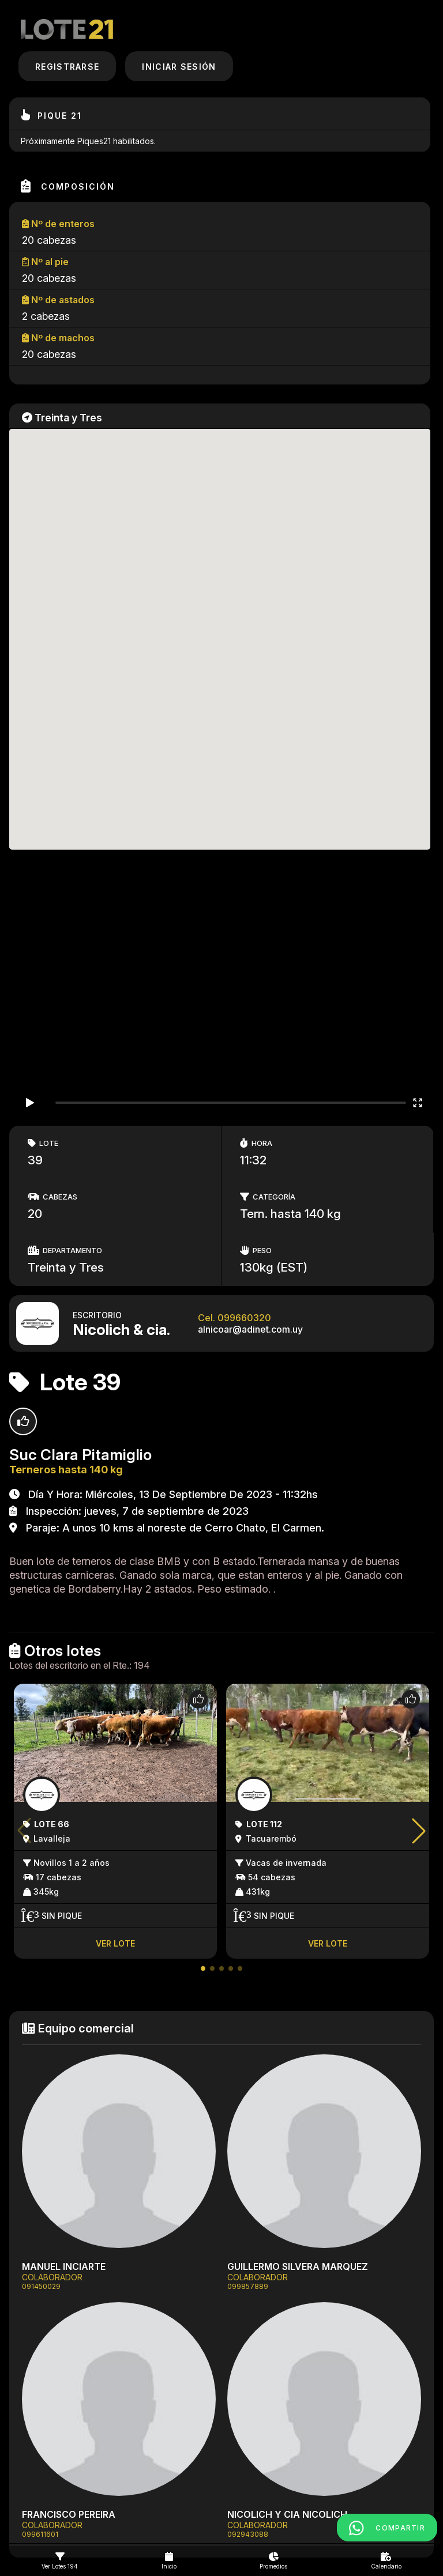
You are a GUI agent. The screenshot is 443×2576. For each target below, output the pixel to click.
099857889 (247, 2286)
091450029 (41, 2286)
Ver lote (115, 1943)
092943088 (247, 2534)
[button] (203, 1968)
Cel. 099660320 (234, 1317)
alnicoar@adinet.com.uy (250, 1329)
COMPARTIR (387, 2528)
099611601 (40, 2534)
